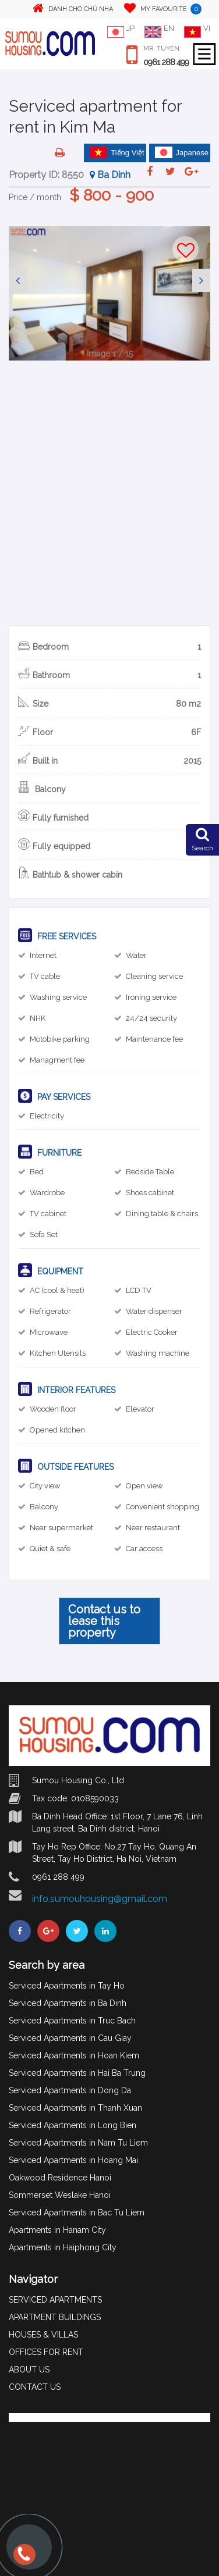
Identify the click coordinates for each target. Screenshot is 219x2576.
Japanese (182, 152)
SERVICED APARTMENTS (55, 2299)
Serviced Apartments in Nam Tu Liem (78, 2142)
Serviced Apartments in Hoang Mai (73, 2160)
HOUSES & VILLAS (43, 2334)
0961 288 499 (166, 62)
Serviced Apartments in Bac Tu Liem (76, 2212)
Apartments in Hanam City (57, 2230)
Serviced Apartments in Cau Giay (70, 2038)
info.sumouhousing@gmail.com (99, 1898)
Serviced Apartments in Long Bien (72, 2125)
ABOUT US (29, 2369)
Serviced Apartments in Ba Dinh (67, 2003)
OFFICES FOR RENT (46, 2352)
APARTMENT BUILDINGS (55, 2317)
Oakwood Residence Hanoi (60, 2177)
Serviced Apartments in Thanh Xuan (75, 2107)
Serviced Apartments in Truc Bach (72, 2020)
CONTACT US (35, 2387)
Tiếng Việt (117, 152)
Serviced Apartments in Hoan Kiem (74, 2055)
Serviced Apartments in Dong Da (70, 2090)
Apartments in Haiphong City (62, 2247)
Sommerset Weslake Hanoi (60, 2195)
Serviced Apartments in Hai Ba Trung (77, 2073)
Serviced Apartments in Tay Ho (67, 1985)
